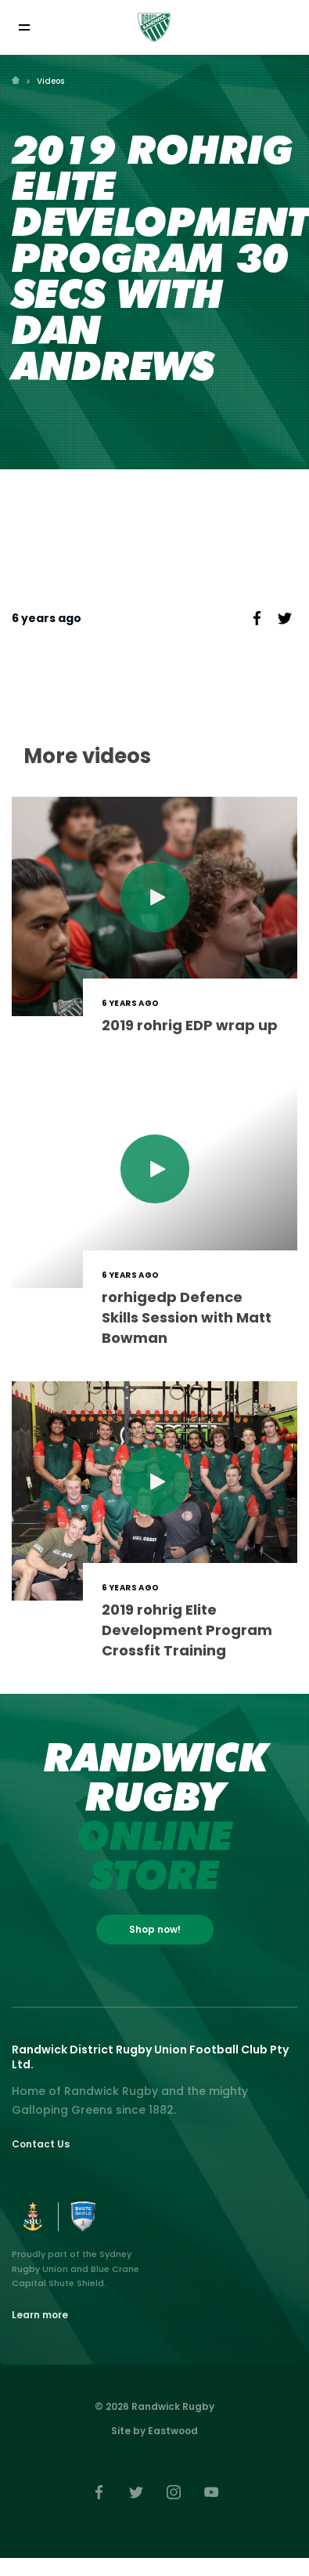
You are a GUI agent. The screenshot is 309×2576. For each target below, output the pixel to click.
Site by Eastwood (154, 2430)
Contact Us (41, 2144)
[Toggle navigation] (24, 27)
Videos (50, 81)
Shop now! (155, 1929)
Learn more (40, 2314)
